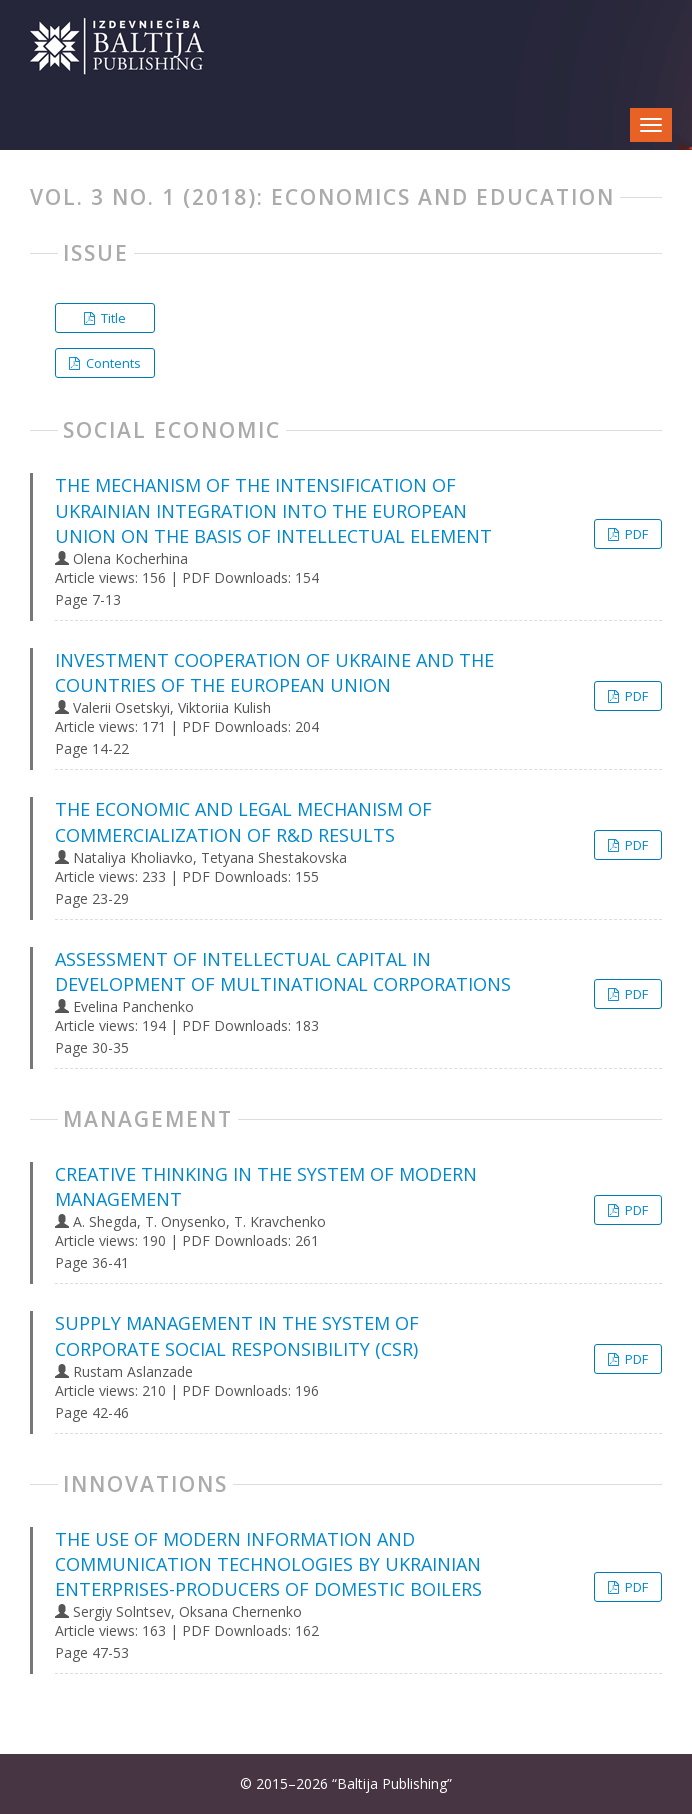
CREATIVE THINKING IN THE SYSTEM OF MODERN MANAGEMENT (266, 1186)
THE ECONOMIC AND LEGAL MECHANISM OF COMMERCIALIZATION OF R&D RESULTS (243, 821)
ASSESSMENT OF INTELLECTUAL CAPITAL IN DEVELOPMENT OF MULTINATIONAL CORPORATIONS (283, 971)
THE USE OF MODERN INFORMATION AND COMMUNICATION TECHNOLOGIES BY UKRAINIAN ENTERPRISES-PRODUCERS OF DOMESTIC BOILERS (268, 1564)
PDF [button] (635, 534)
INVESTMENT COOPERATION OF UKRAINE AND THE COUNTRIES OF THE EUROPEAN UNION (274, 672)
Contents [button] (112, 363)
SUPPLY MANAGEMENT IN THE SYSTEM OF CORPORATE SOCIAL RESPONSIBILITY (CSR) (237, 1335)
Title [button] (112, 318)
